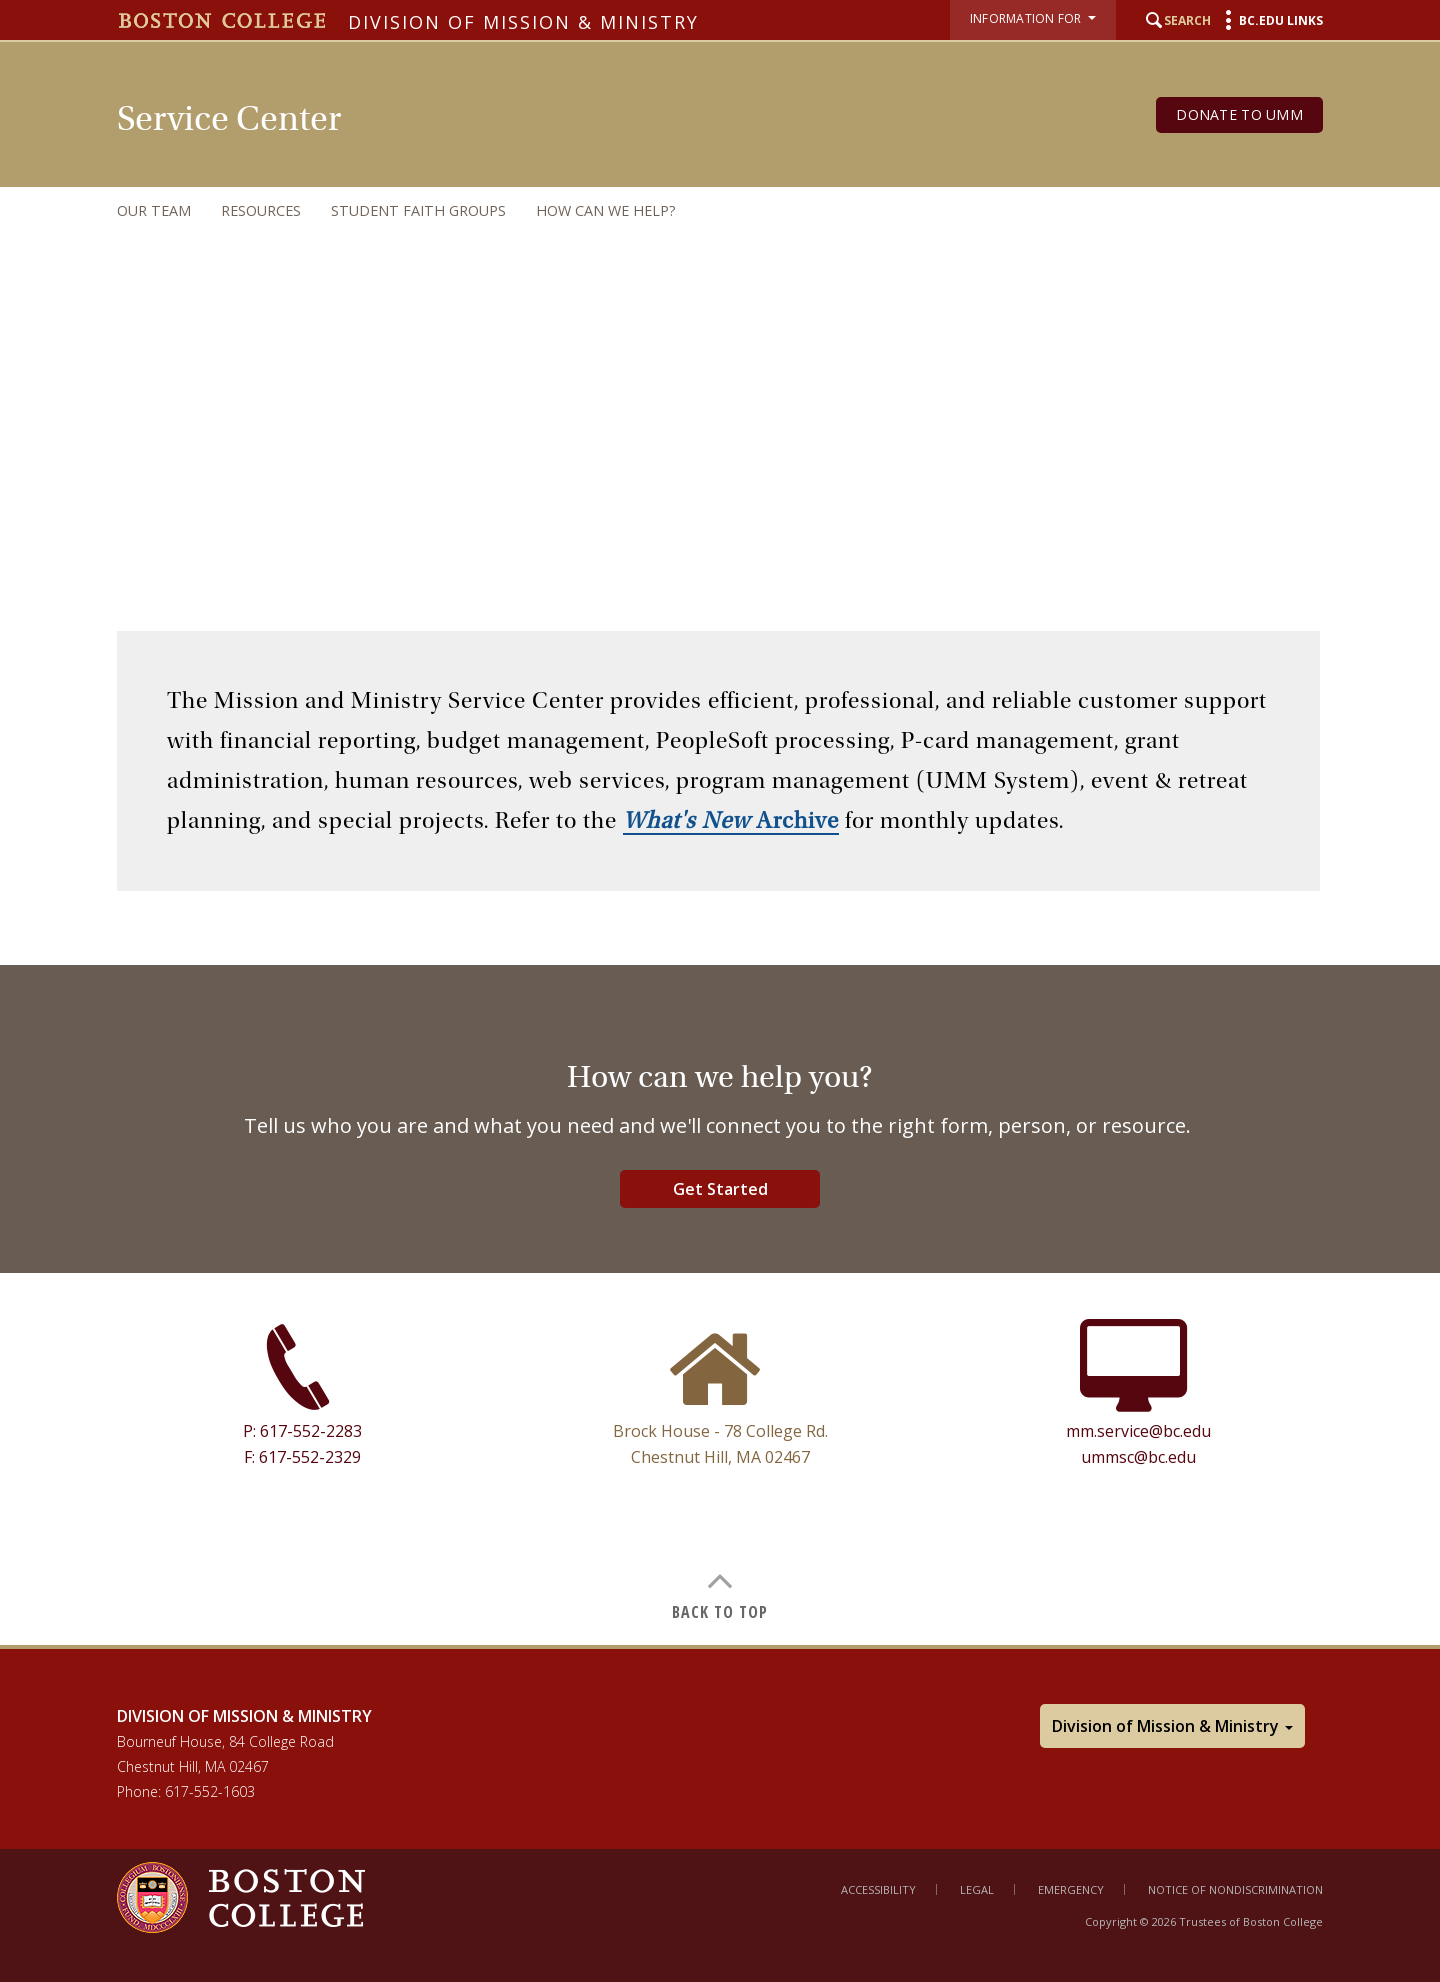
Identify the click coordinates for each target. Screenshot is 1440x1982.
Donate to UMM (1239, 114)
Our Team (154, 210)
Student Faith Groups (418, 210)
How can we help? (606, 210)
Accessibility (878, 1889)
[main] (720, 1125)
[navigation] (700, 210)
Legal (977, 1889)
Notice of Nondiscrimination (1235, 1889)
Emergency (1071, 1889)
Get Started (720, 1189)
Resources (261, 210)
